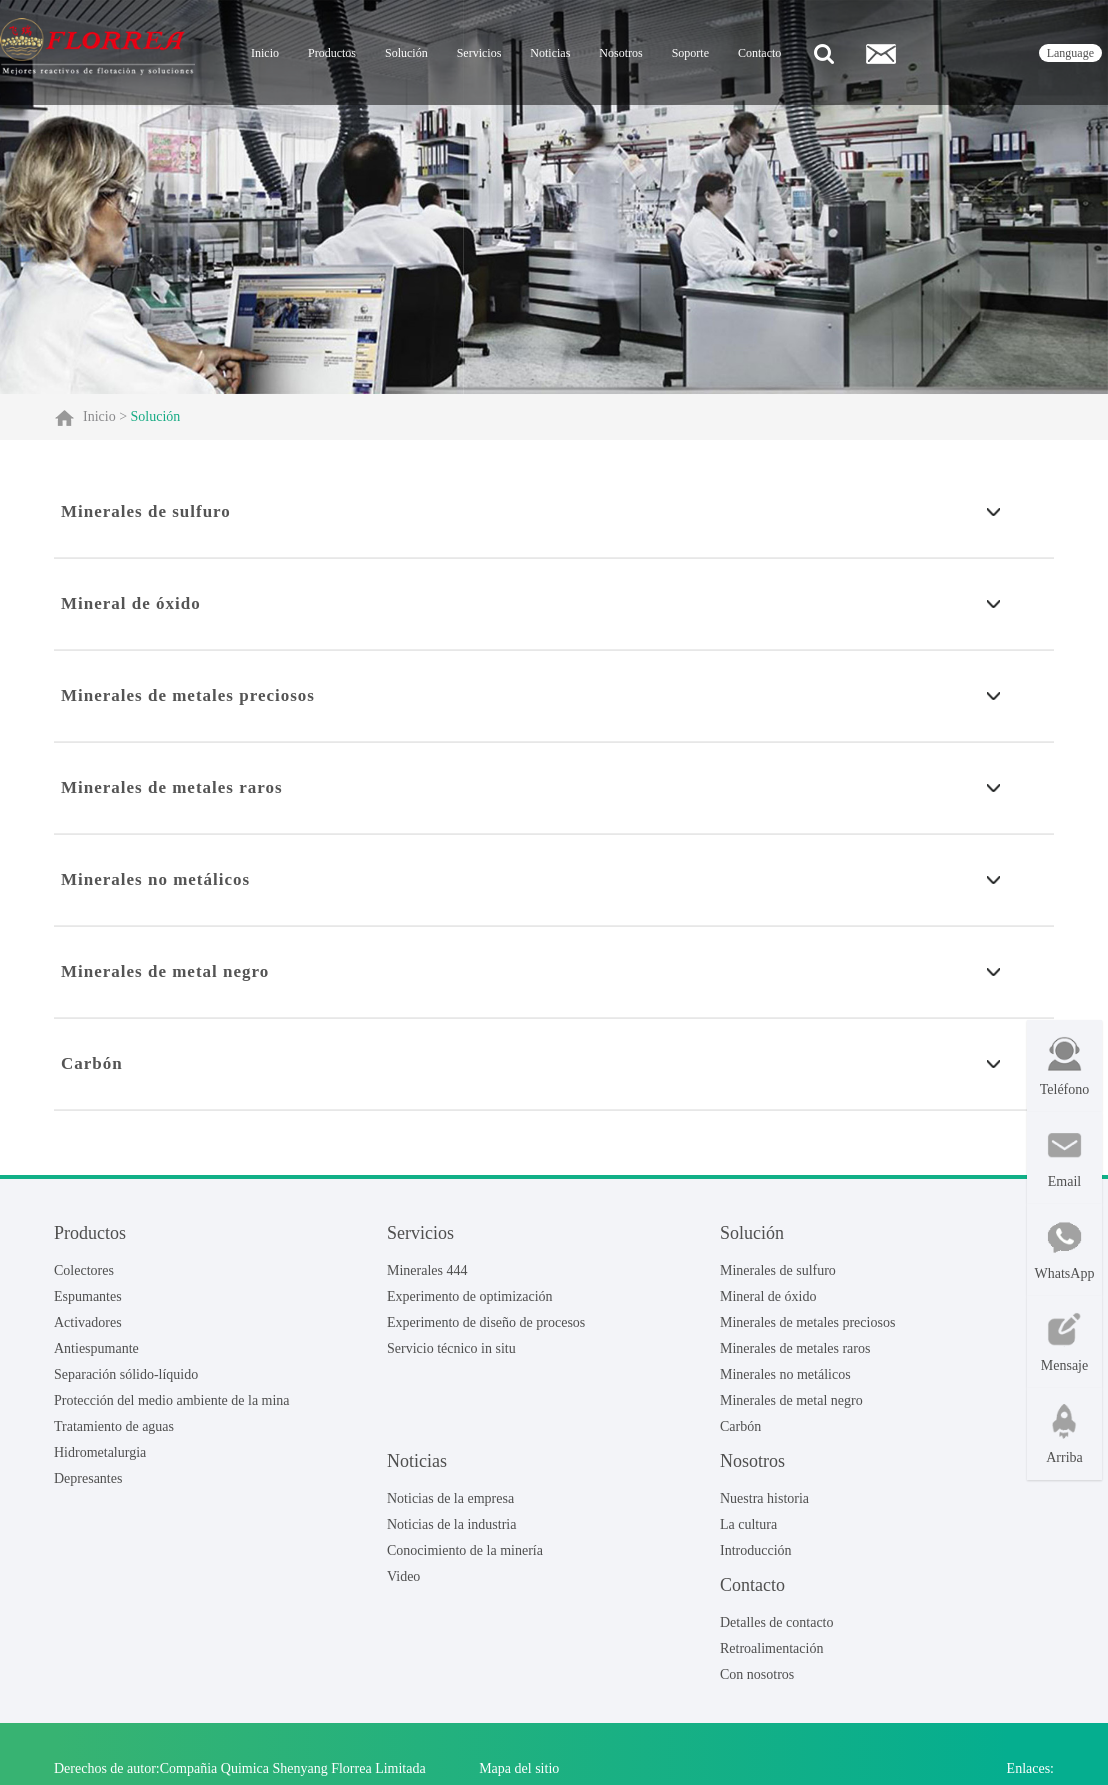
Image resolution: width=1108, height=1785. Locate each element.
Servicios (479, 53)
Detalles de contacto (777, 1622)
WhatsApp (1065, 1250)
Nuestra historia (764, 1498)
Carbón (740, 1426)
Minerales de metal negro (791, 1400)
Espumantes (88, 1296)
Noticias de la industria (451, 1524)
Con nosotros (757, 1674)
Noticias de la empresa (450, 1498)
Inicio (265, 53)
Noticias (550, 53)
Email (1064, 1158)
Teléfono (1065, 1066)
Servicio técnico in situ (451, 1348)
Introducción (756, 1550)
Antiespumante (96, 1348)
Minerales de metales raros (795, 1348)
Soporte (690, 53)
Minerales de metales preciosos (807, 1322)
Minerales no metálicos (785, 1374)
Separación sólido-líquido (126, 1374)
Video (403, 1576)
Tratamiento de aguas (114, 1426)
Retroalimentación (771, 1648)
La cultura (748, 1524)
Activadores (88, 1322)
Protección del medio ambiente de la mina (172, 1400)
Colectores (84, 1270)
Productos (332, 53)
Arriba (1064, 1434)
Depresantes (88, 1478)
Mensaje (1064, 1342)
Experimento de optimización (470, 1296)
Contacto (759, 53)
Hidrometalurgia (100, 1452)
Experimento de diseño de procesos (486, 1322)
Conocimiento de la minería (465, 1550)
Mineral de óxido (768, 1296)
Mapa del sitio (519, 1768)
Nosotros (620, 53)
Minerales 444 (427, 1270)
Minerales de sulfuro (778, 1270)
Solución (406, 53)
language (1070, 53)
